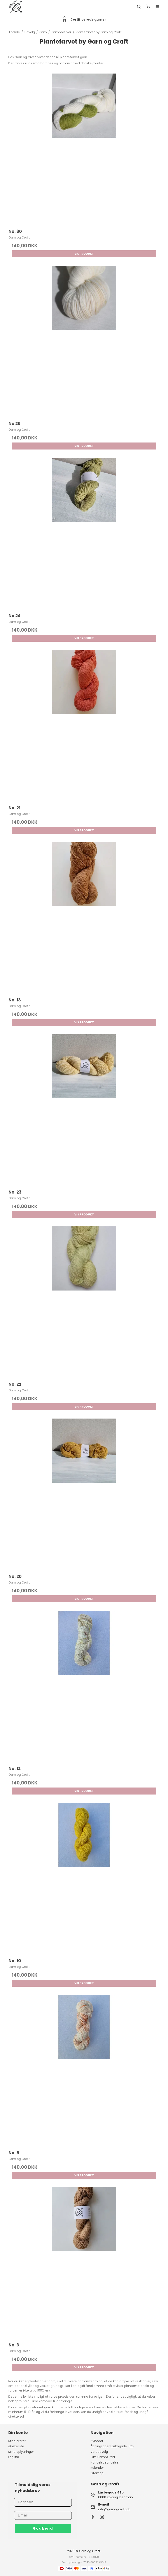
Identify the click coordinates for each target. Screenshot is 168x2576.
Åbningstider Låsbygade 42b (112, 2446)
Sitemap (97, 2473)
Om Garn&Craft (103, 2457)
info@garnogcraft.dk (114, 2509)
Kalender (97, 2467)
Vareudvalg (99, 2452)
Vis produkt (84, 254)
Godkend (43, 2528)
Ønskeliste (16, 2446)
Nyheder (97, 2441)
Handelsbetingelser (105, 2462)
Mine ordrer (17, 2441)
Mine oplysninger (21, 2452)
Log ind (13, 2457)
